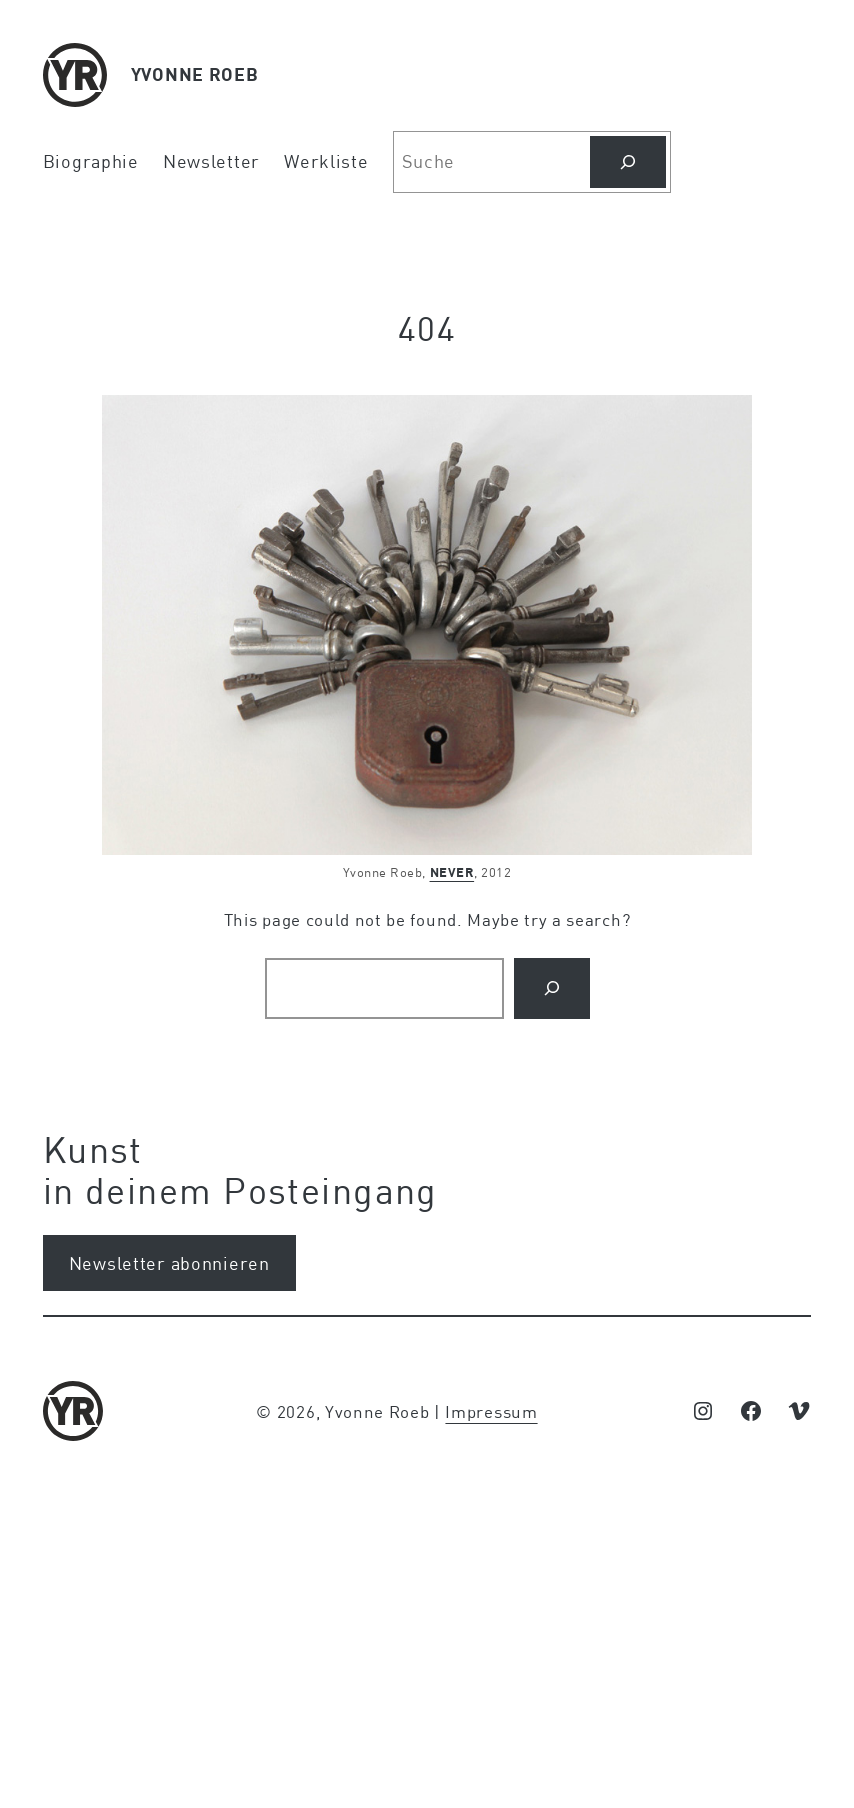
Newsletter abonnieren (169, 1263)
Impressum (491, 1411)
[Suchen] (628, 162)
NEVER (452, 872)
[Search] (552, 988)
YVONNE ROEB (195, 74)
